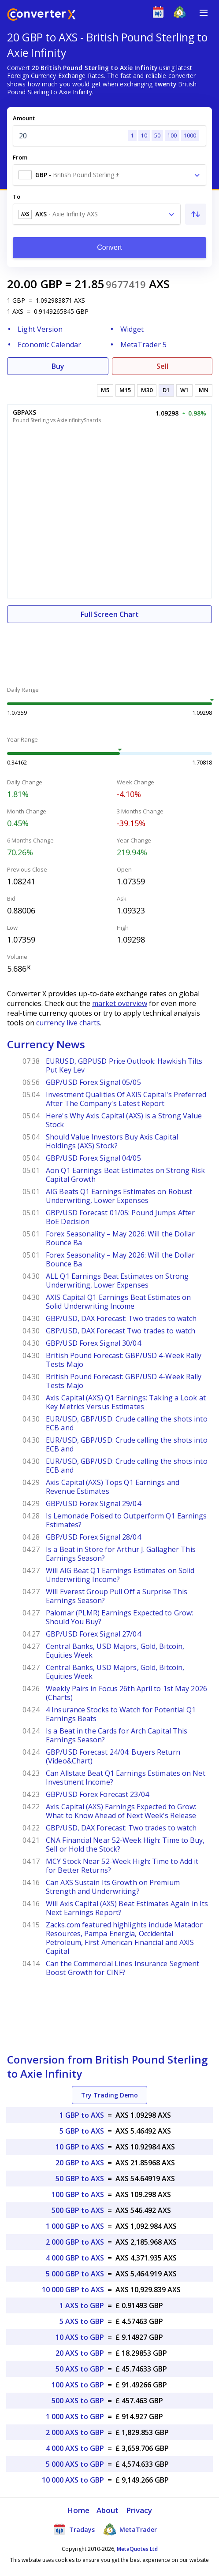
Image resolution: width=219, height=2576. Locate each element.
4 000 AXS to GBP (75, 2448)
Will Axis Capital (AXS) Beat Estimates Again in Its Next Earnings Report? (127, 1908)
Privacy (139, 2510)
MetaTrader (130, 2529)
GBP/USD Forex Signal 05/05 (93, 1082)
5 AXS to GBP (81, 2321)
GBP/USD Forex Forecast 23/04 (97, 1794)
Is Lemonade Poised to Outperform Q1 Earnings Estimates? (126, 1520)
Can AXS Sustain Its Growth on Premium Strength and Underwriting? (113, 1887)
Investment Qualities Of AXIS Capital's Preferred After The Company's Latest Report (126, 1099)
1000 (190, 135)
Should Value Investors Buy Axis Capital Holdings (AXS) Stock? (112, 1141)
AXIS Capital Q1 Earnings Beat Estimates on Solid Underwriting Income (118, 1301)
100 (172, 135)
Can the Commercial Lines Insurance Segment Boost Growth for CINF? (122, 1968)
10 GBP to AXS (80, 2147)
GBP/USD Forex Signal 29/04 (93, 1503)
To (16, 196)
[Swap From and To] (195, 214)
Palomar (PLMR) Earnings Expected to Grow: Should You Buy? (119, 1617)
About (108, 2510)
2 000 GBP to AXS (75, 2242)
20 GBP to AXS (80, 2163)
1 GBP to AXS (81, 2115)
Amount (24, 118)
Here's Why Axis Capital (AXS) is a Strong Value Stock (124, 1120)
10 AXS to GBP (80, 2337)
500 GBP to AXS (78, 2210)
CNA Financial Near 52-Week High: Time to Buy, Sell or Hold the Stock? (125, 1844)
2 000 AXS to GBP (75, 2432)
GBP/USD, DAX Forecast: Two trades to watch (121, 1318)
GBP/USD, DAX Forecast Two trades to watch (120, 1331)
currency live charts (68, 1023)
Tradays (74, 2529)
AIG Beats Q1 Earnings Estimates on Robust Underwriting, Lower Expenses (119, 1196)
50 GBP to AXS (80, 2178)
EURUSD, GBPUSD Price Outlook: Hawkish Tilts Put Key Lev (124, 1065)
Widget (132, 329)
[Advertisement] (109, 649)
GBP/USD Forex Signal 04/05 (93, 1158)
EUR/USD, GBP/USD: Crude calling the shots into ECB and (127, 1423)
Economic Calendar (49, 344)
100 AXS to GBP (78, 2385)
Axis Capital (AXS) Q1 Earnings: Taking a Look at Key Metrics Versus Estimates (126, 1402)
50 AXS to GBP (80, 2369)
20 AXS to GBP (80, 2353)
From (20, 157)
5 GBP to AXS (81, 2131)
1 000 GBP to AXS (75, 2226)
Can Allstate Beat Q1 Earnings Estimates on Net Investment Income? (125, 1777)
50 (157, 135)
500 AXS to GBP (78, 2400)
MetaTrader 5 (143, 344)
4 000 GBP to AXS (75, 2258)
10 (144, 135)
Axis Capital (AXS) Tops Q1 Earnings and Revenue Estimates (112, 1486)
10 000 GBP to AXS (73, 2289)
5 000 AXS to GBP (75, 2464)
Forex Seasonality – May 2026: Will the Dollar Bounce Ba (120, 1238)
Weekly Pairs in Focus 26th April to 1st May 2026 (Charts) (126, 1693)
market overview (119, 1003)
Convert (109, 247)
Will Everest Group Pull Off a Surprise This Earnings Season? (116, 1596)
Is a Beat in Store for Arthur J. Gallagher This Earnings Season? (121, 1553)
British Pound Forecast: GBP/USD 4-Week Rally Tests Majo (123, 1360)
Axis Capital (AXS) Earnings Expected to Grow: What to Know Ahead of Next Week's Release (121, 1811)
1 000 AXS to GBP (75, 2416)
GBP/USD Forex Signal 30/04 (93, 1343)
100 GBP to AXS (78, 2194)
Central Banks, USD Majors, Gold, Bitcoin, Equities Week (115, 1650)
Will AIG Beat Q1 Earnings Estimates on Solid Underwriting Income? (120, 1575)
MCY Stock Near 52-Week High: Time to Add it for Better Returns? (122, 1865)
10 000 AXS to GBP (73, 2480)
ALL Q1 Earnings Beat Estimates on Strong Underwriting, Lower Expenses (117, 1280)
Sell (162, 366)
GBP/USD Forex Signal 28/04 (93, 1537)
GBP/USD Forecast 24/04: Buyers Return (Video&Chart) (113, 1756)
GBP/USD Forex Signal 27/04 (93, 1634)
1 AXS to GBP (81, 2305)
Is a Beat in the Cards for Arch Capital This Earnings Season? (116, 1735)
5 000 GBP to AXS (75, 2274)
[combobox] (109, 175)
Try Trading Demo (109, 2095)
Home (78, 2510)
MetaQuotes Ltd (137, 2549)
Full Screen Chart (110, 614)
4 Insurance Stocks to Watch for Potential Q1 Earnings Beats (121, 1714)
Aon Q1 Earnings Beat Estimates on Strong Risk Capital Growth (125, 1175)
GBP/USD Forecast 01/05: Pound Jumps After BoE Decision (120, 1217)
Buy (58, 366)
